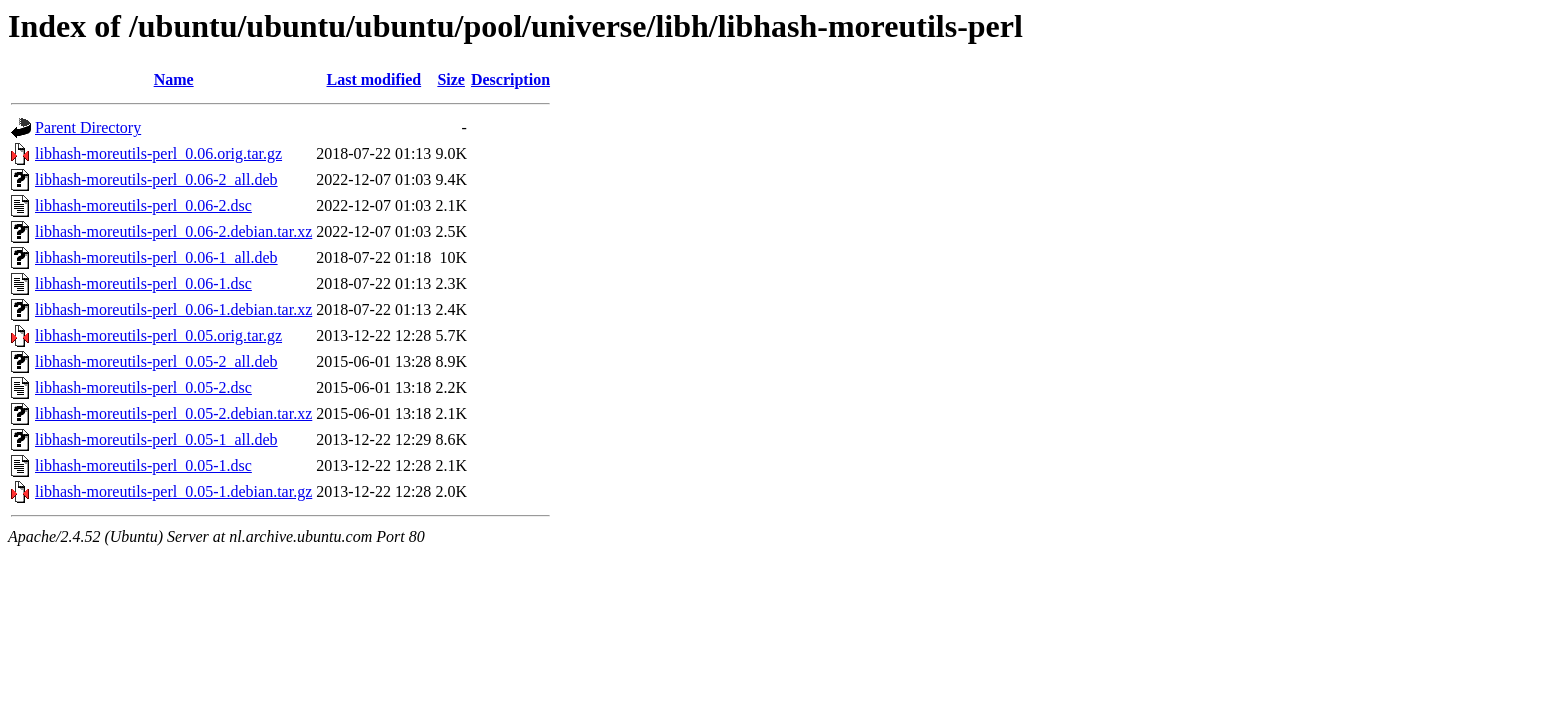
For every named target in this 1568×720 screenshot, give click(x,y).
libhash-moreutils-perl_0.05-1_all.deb (156, 439)
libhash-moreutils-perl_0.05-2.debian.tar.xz (173, 413)
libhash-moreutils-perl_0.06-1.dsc (143, 283)
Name (174, 79)
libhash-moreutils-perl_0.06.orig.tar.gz (158, 153)
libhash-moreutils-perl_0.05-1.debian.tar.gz (173, 491)
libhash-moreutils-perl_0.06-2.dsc (143, 205)
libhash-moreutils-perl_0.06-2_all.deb (156, 179)
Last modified (373, 79)
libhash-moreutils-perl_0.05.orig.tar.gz (158, 335)
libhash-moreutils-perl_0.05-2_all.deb (156, 361)
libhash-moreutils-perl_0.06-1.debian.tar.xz (173, 309)
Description (510, 79)
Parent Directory (88, 127)
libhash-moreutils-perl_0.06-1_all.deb (156, 257)
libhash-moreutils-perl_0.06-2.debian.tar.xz (173, 231)
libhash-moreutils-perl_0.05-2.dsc (143, 387)
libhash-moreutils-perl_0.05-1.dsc (143, 465)
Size (451, 79)
